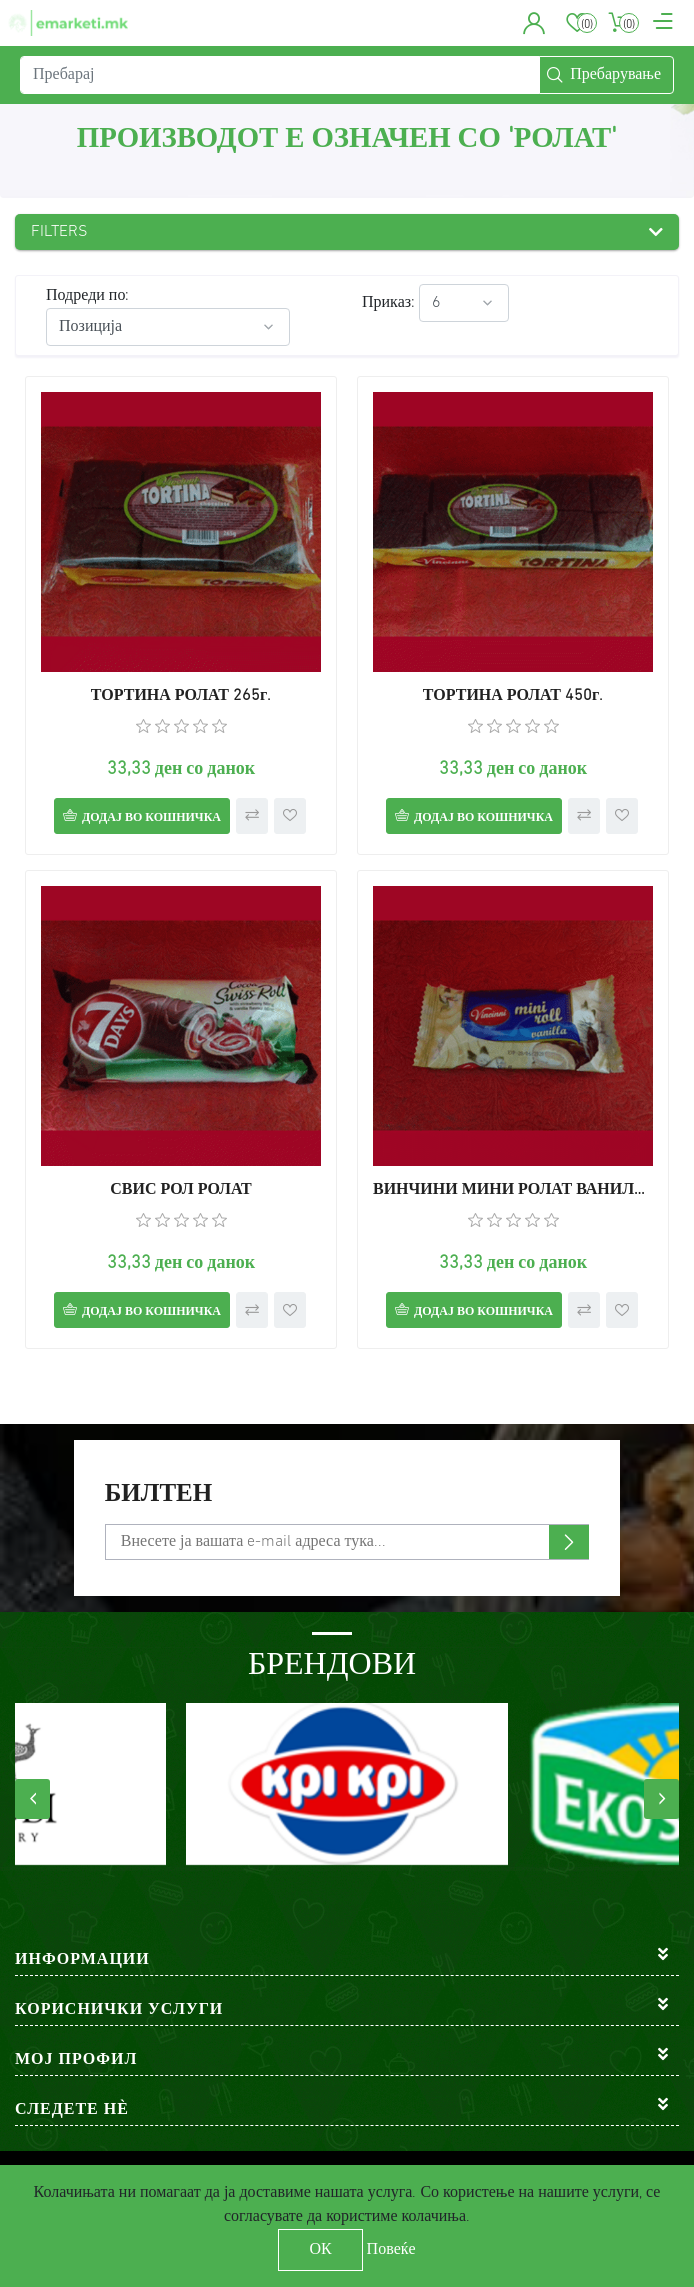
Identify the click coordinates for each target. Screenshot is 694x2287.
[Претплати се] (347, 1542)
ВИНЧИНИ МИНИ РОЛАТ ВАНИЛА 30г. (513, 1190)
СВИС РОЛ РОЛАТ (181, 1190)
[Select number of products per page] (464, 303)
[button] (534, 23)
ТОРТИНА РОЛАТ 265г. (181, 696)
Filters (59, 232)
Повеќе (391, 2250)
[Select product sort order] (168, 327)
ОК (320, 2250)
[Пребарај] (280, 75)
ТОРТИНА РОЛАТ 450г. (513, 696)
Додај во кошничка (151, 818)
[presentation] (32, 1799)
